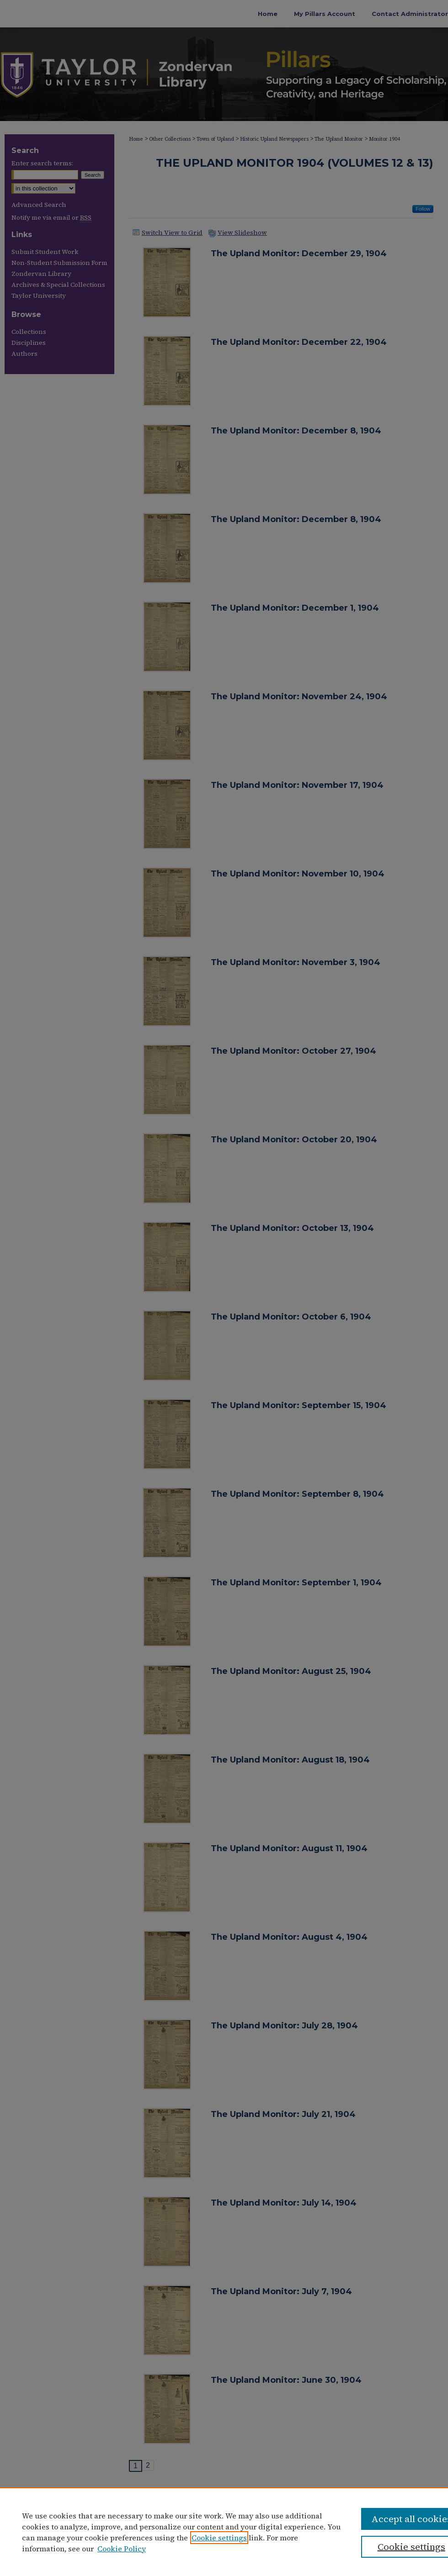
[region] (224, 2531)
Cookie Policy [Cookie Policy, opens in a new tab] (121, 2549)
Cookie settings (219, 2538)
